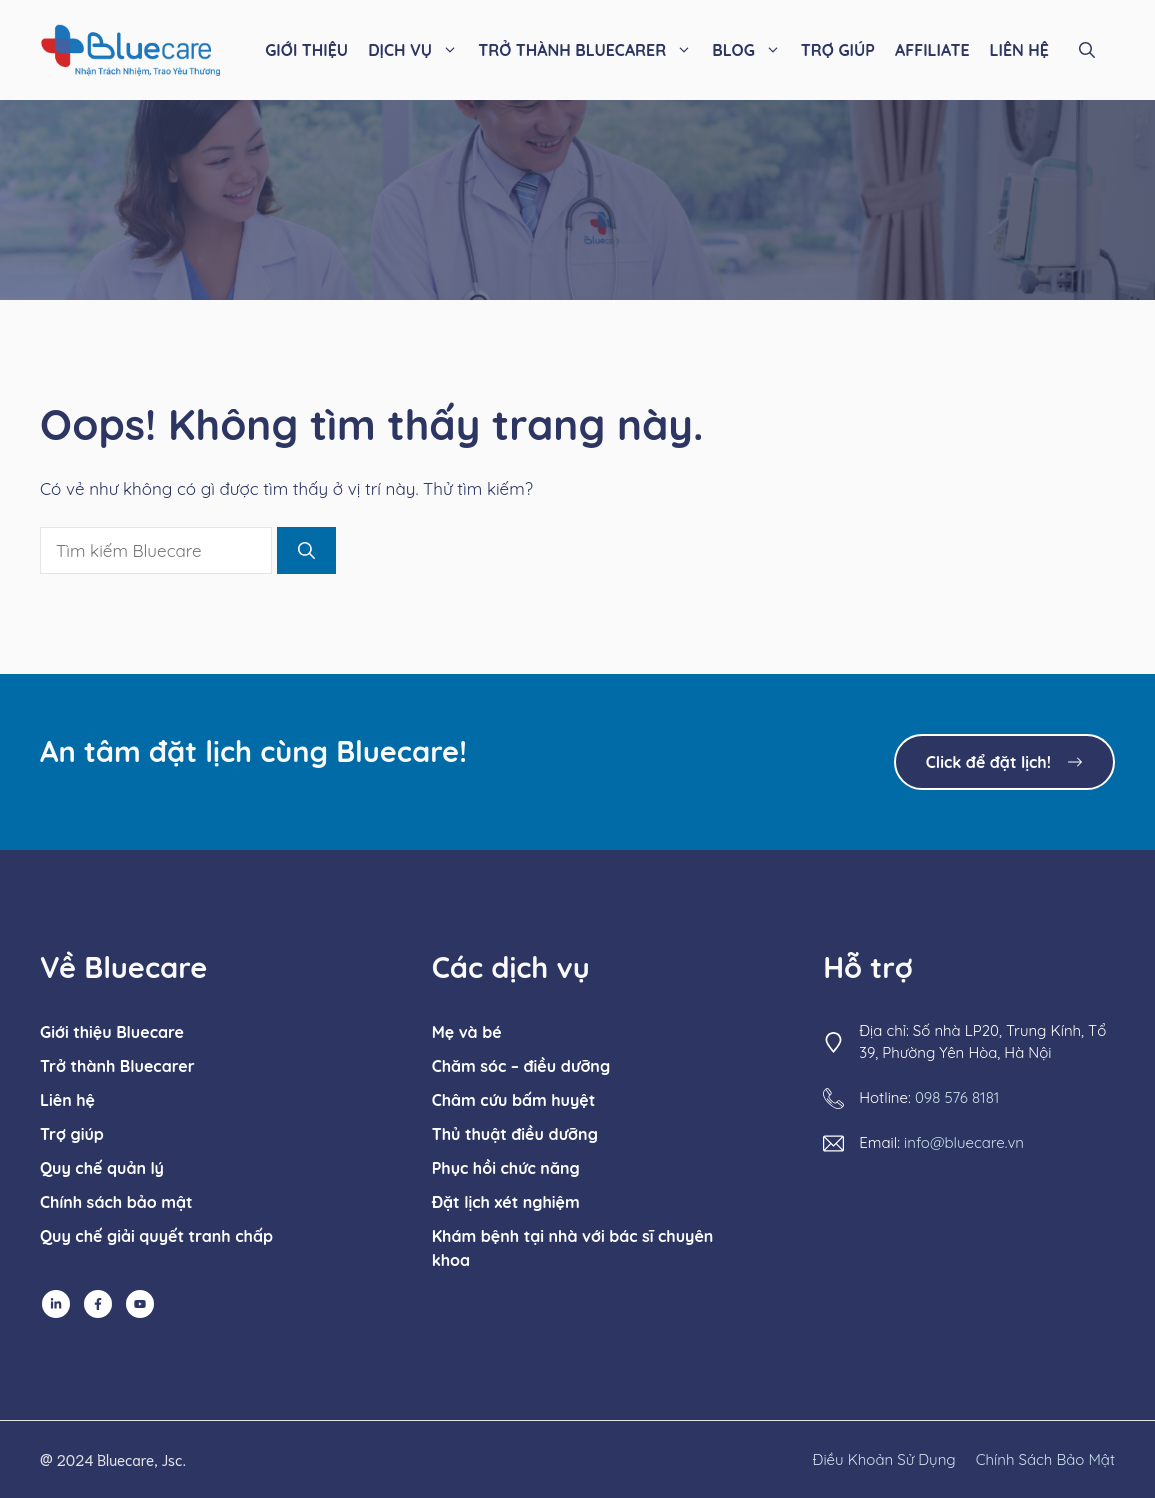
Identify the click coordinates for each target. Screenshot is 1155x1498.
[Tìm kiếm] (306, 551)
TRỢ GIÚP (838, 50)
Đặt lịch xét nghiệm (506, 1202)
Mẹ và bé (467, 1032)
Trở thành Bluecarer (117, 1066)
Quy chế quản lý (102, 1168)
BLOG (751, 50)
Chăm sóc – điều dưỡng (521, 1066)
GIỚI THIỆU (306, 50)
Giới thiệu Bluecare (112, 1032)
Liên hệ (67, 1100)
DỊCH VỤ (418, 50)
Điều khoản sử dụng (884, 1459)
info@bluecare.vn (964, 1142)
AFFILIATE (932, 50)
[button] (1087, 50)
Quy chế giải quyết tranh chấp (156, 1236)
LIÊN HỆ (1019, 50)
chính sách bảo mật (1045, 1459)
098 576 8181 (957, 1097)
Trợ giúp (72, 1134)
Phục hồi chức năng (506, 1168)
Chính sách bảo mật (116, 1202)
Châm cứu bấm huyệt (514, 1100)
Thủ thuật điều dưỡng (515, 1134)
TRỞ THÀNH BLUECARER (590, 50)
